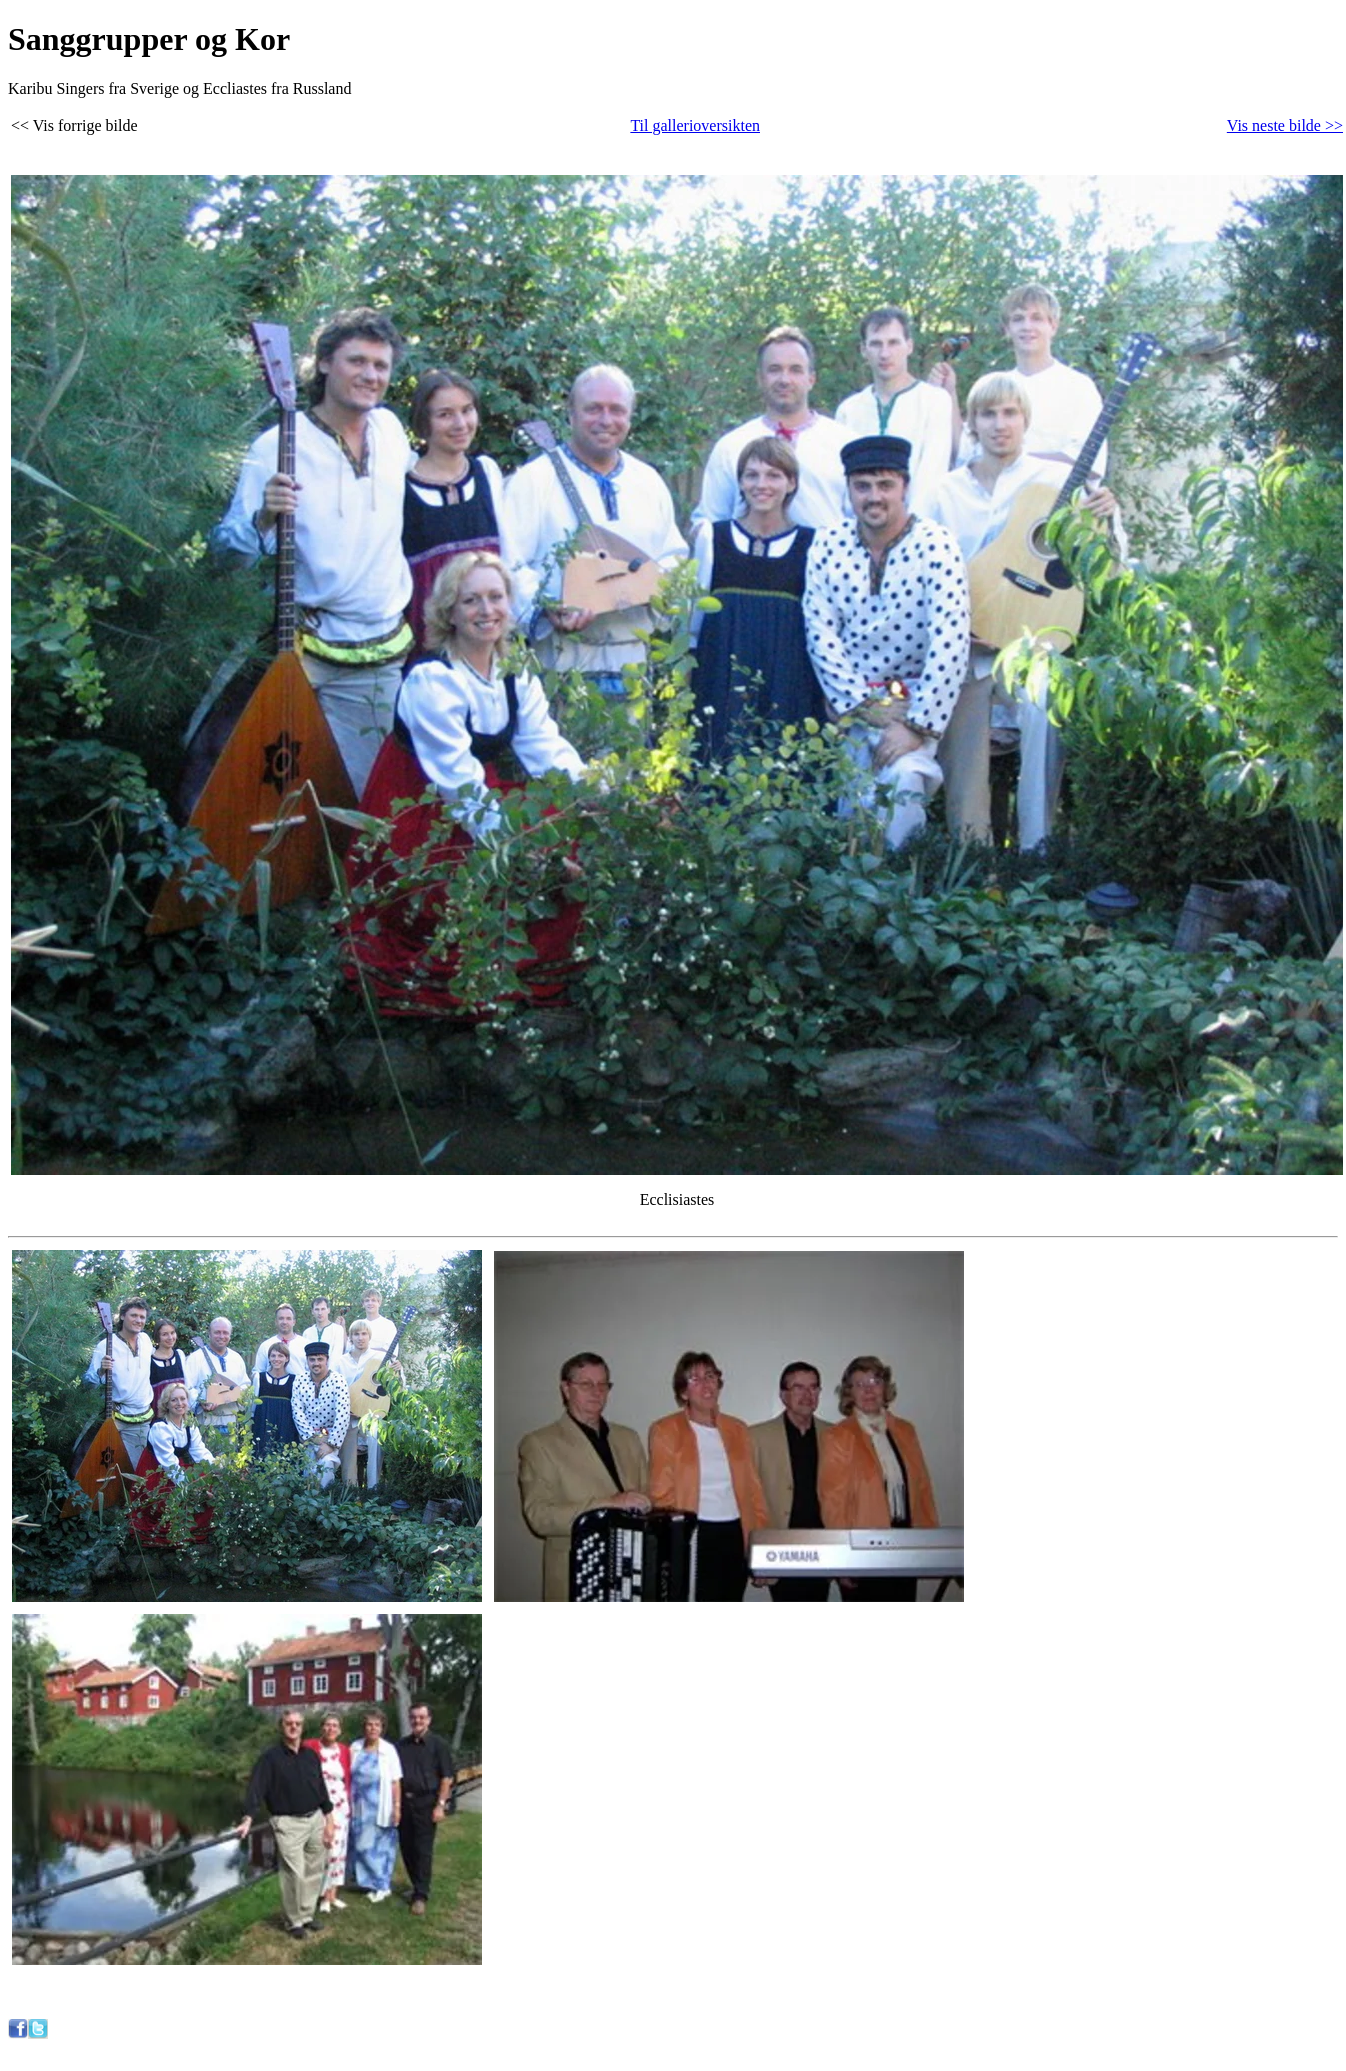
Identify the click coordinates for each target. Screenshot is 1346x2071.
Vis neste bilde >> (1285, 125)
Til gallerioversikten (695, 125)
